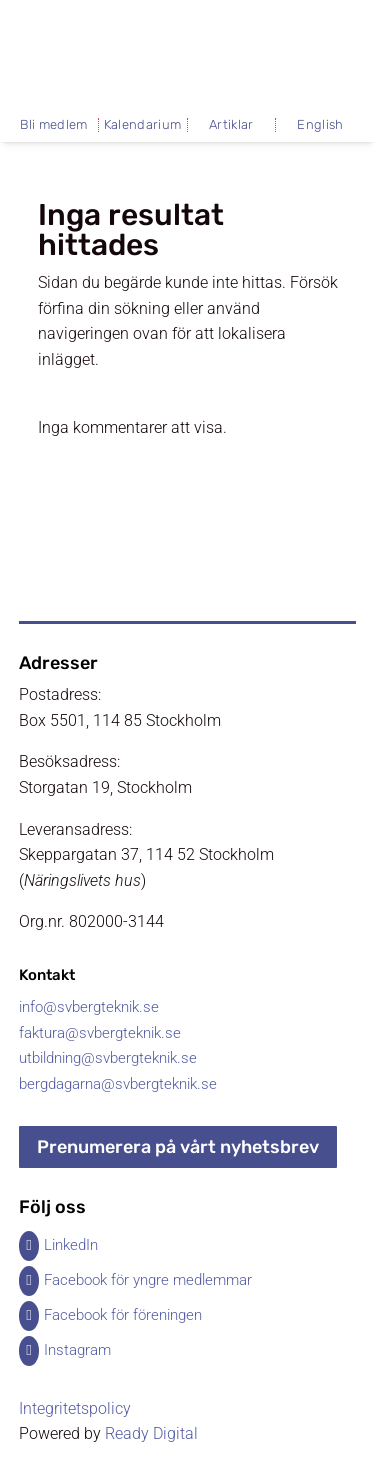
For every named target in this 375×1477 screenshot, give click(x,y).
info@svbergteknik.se (89, 1007)
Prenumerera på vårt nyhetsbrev (178, 1147)
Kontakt (47, 975)
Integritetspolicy (75, 1408)
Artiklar (231, 125)
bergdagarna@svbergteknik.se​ (118, 1084)
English (320, 125)
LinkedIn (71, 1245)
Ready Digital (151, 1433)
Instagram (77, 1350)
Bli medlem (53, 125)
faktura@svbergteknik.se (100, 1033)
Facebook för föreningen (123, 1315)
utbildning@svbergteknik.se (108, 1058)
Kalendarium (143, 125)
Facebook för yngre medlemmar (148, 1280)
